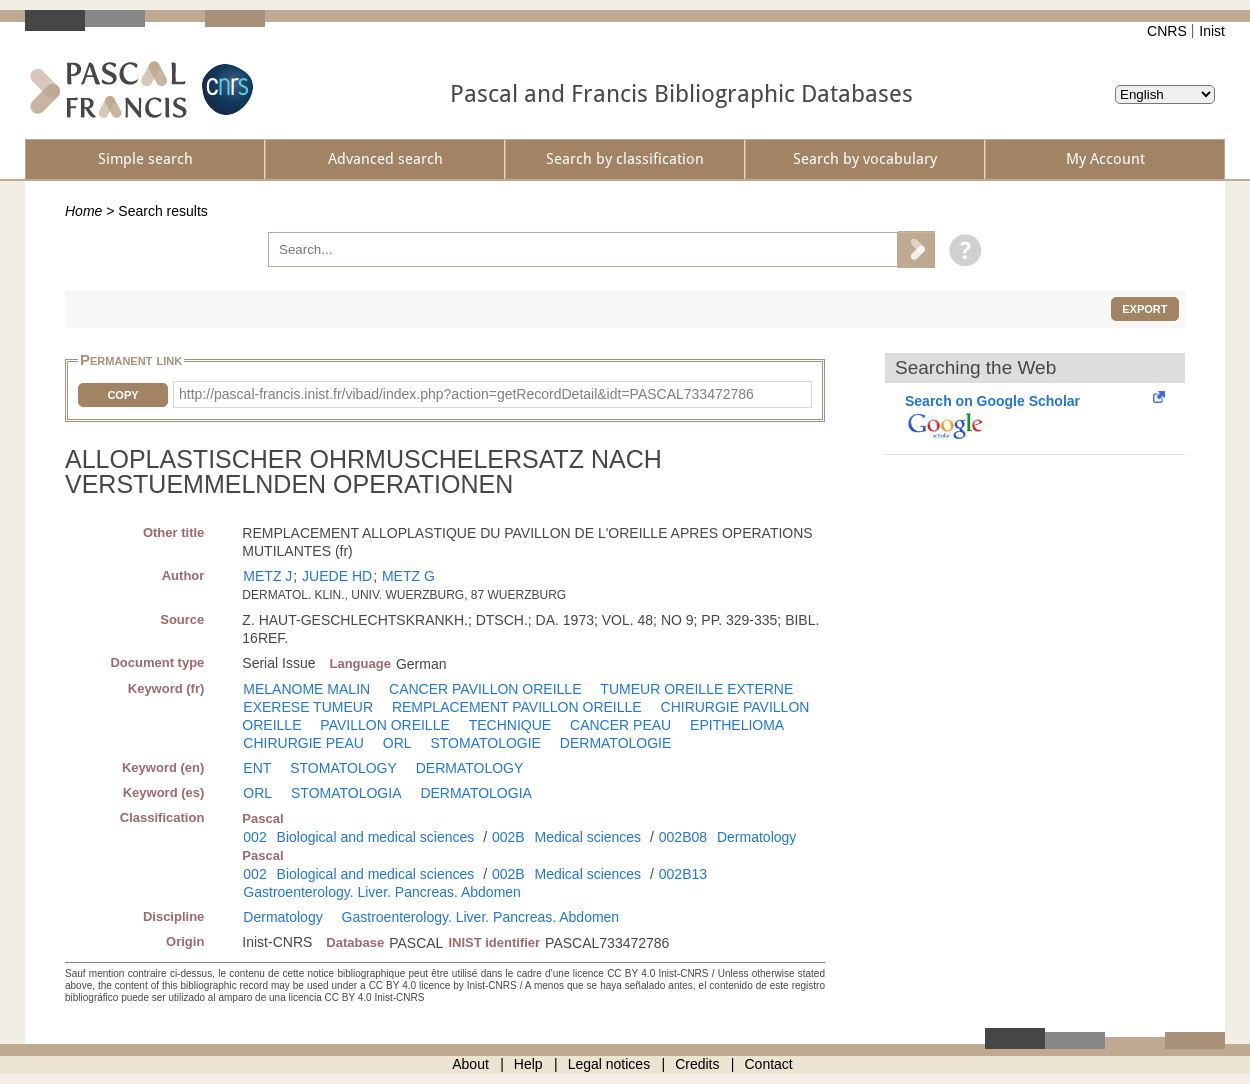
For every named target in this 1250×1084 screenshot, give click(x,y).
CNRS (1167, 31)
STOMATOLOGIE (485, 743)
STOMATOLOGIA (346, 793)
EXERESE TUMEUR (308, 707)
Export (1144, 309)
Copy (122, 395)
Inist (1212, 31)
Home (83, 211)
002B (508, 837)
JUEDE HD (337, 576)
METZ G (408, 576)
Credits (697, 1064)
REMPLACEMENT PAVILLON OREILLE (517, 707)
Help (528, 1064)
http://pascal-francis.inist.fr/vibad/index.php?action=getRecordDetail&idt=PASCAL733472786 (466, 394)
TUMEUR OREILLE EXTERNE (696, 689)
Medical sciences (588, 837)
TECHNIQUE (510, 725)
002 (254, 837)
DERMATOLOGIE (616, 743)
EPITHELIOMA (737, 725)
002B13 (683, 874)
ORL (397, 743)
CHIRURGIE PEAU (303, 743)
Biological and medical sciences (376, 837)
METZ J (267, 576)
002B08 (683, 837)
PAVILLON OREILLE (384, 725)
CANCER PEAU (620, 725)
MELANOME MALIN (306, 689)
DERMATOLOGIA (476, 793)
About (470, 1064)
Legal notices (609, 1064)
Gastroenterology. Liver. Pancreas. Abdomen (382, 892)
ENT (257, 768)
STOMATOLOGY (343, 768)
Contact (769, 1064)
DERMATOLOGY (470, 768)
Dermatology (756, 837)
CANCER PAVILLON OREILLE (485, 689)
